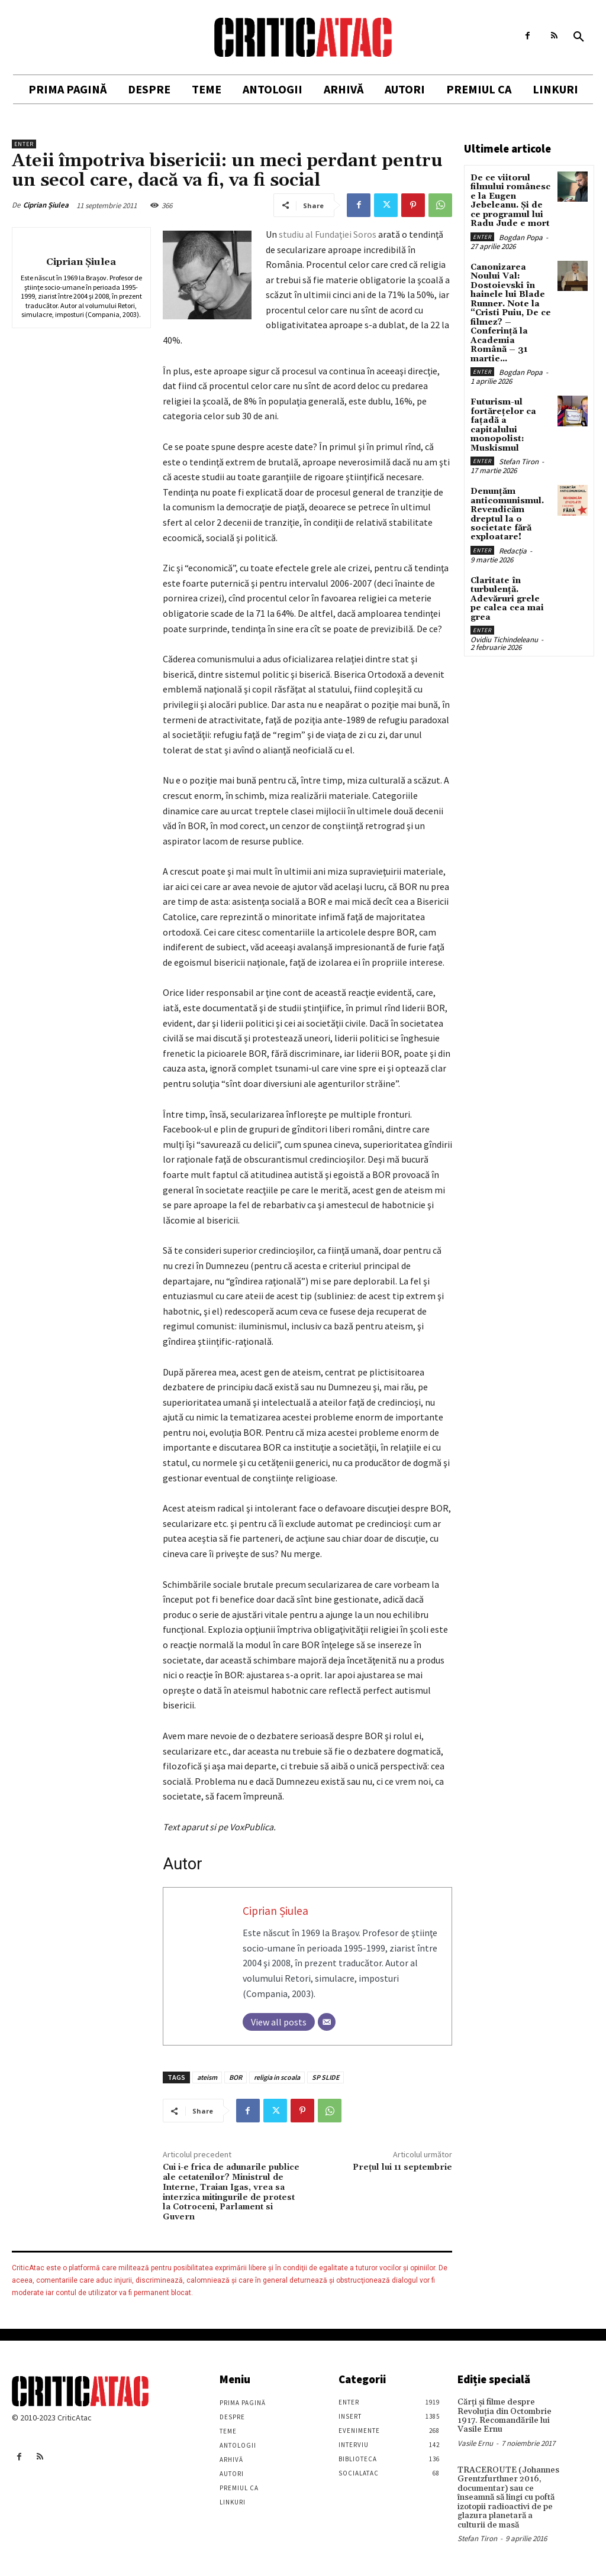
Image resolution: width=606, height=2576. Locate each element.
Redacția (513, 549)
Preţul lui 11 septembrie (402, 2167)
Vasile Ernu (475, 2443)
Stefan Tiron (519, 460)
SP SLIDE (325, 2077)
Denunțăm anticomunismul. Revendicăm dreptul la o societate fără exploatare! (507, 513)
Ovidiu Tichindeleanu (504, 638)
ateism (207, 2077)
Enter (24, 144)
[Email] (327, 2022)
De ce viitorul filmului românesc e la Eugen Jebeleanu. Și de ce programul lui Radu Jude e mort (510, 201)
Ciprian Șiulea (46, 205)
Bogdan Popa (521, 237)
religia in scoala (277, 2077)
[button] (579, 37)
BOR (235, 2077)
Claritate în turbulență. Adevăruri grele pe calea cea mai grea (507, 597)
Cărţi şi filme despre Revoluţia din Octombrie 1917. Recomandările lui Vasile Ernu (504, 2416)
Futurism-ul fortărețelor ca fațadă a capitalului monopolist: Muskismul (503, 424)
